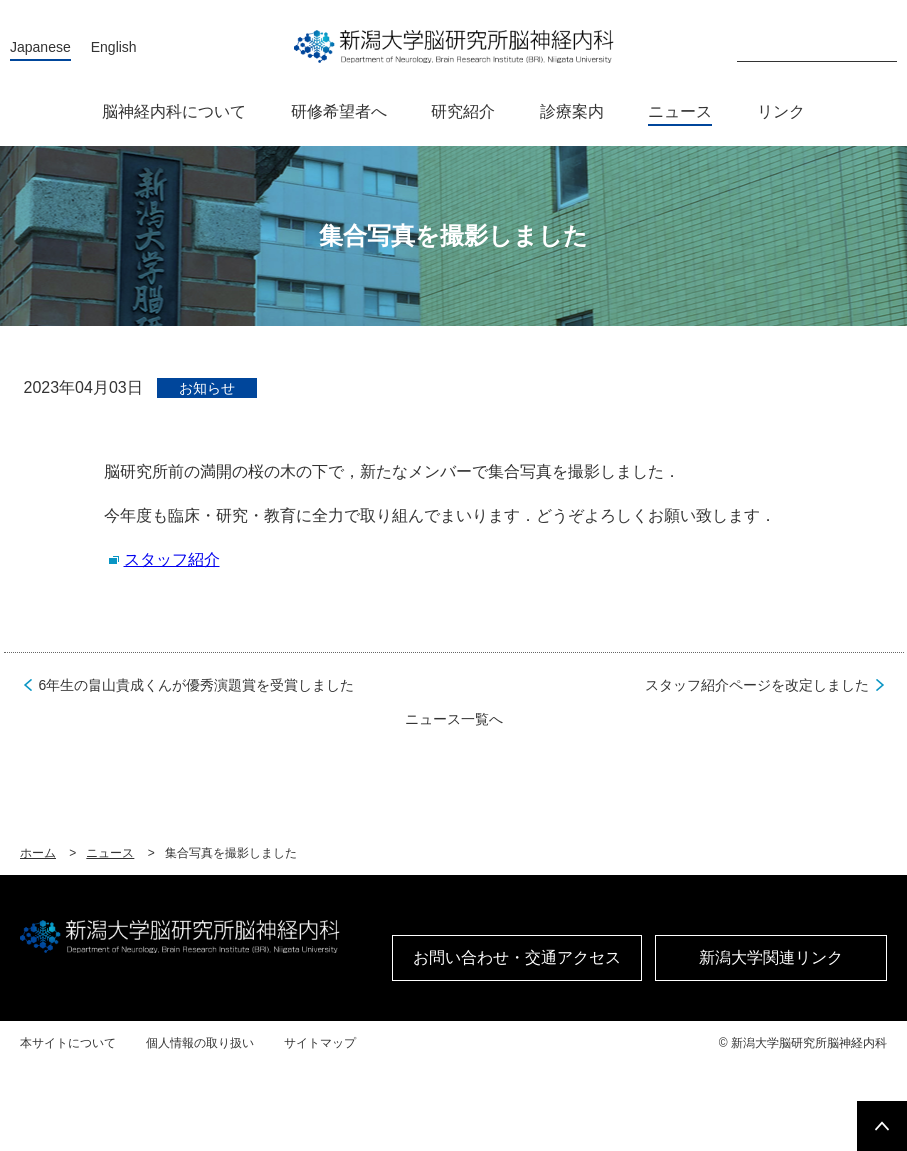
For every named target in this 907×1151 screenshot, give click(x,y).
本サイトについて (68, 1043)
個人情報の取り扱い (200, 1043)
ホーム (38, 853)
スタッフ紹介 (172, 559)
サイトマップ (320, 1043)
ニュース (110, 853)
